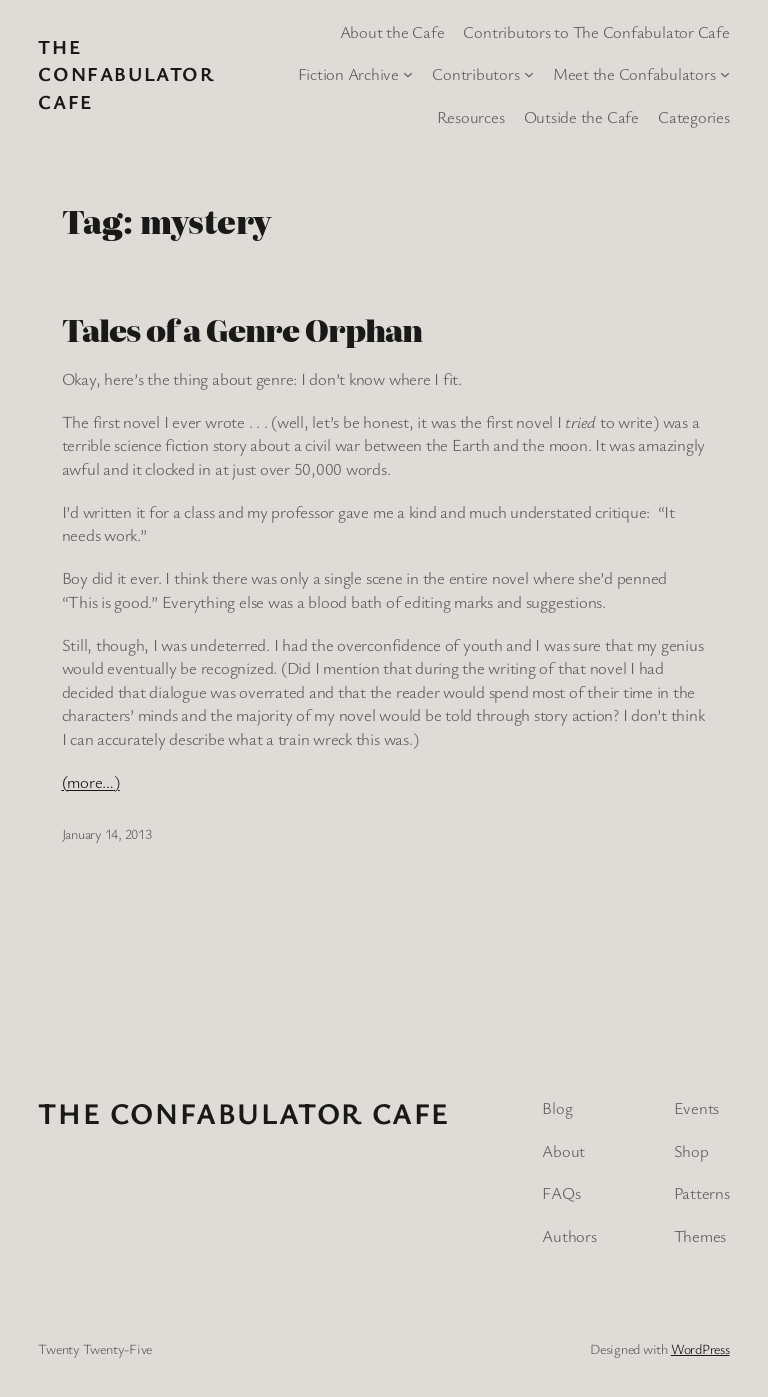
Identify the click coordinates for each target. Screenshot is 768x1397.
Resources (471, 116)
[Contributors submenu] (529, 74)
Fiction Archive (348, 73)
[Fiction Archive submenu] (408, 74)
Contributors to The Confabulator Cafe (596, 31)
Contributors (475, 73)
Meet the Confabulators (634, 73)
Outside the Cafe (581, 116)
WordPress (700, 1348)
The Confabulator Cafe (126, 74)
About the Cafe (392, 31)
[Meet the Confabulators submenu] (725, 74)
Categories (694, 116)
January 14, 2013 (107, 833)
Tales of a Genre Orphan (242, 330)
